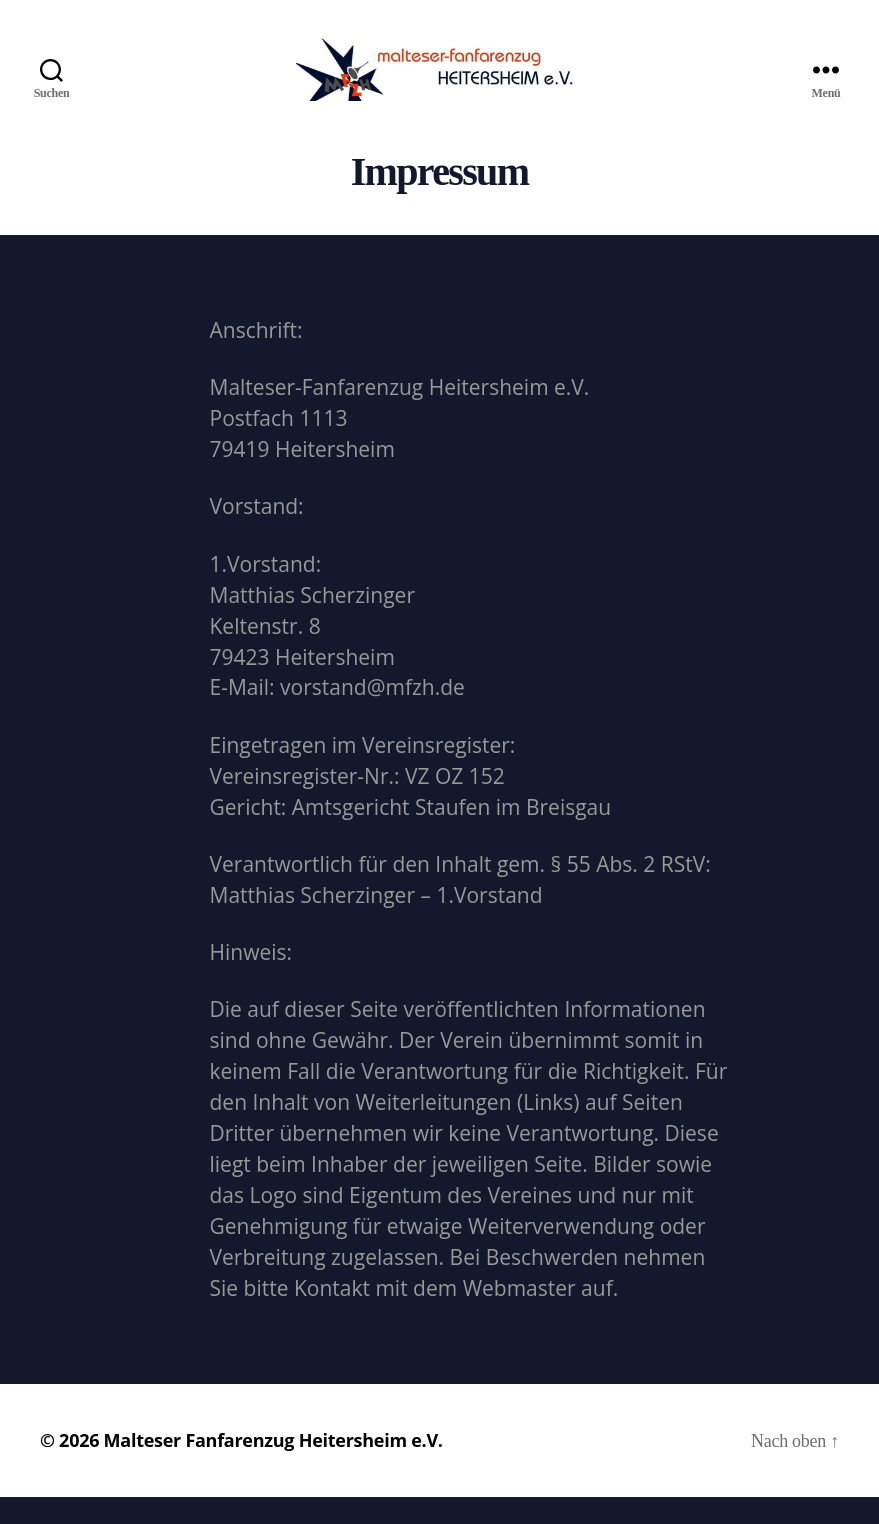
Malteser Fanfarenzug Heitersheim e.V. (273, 1467)
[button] (32, 30)
